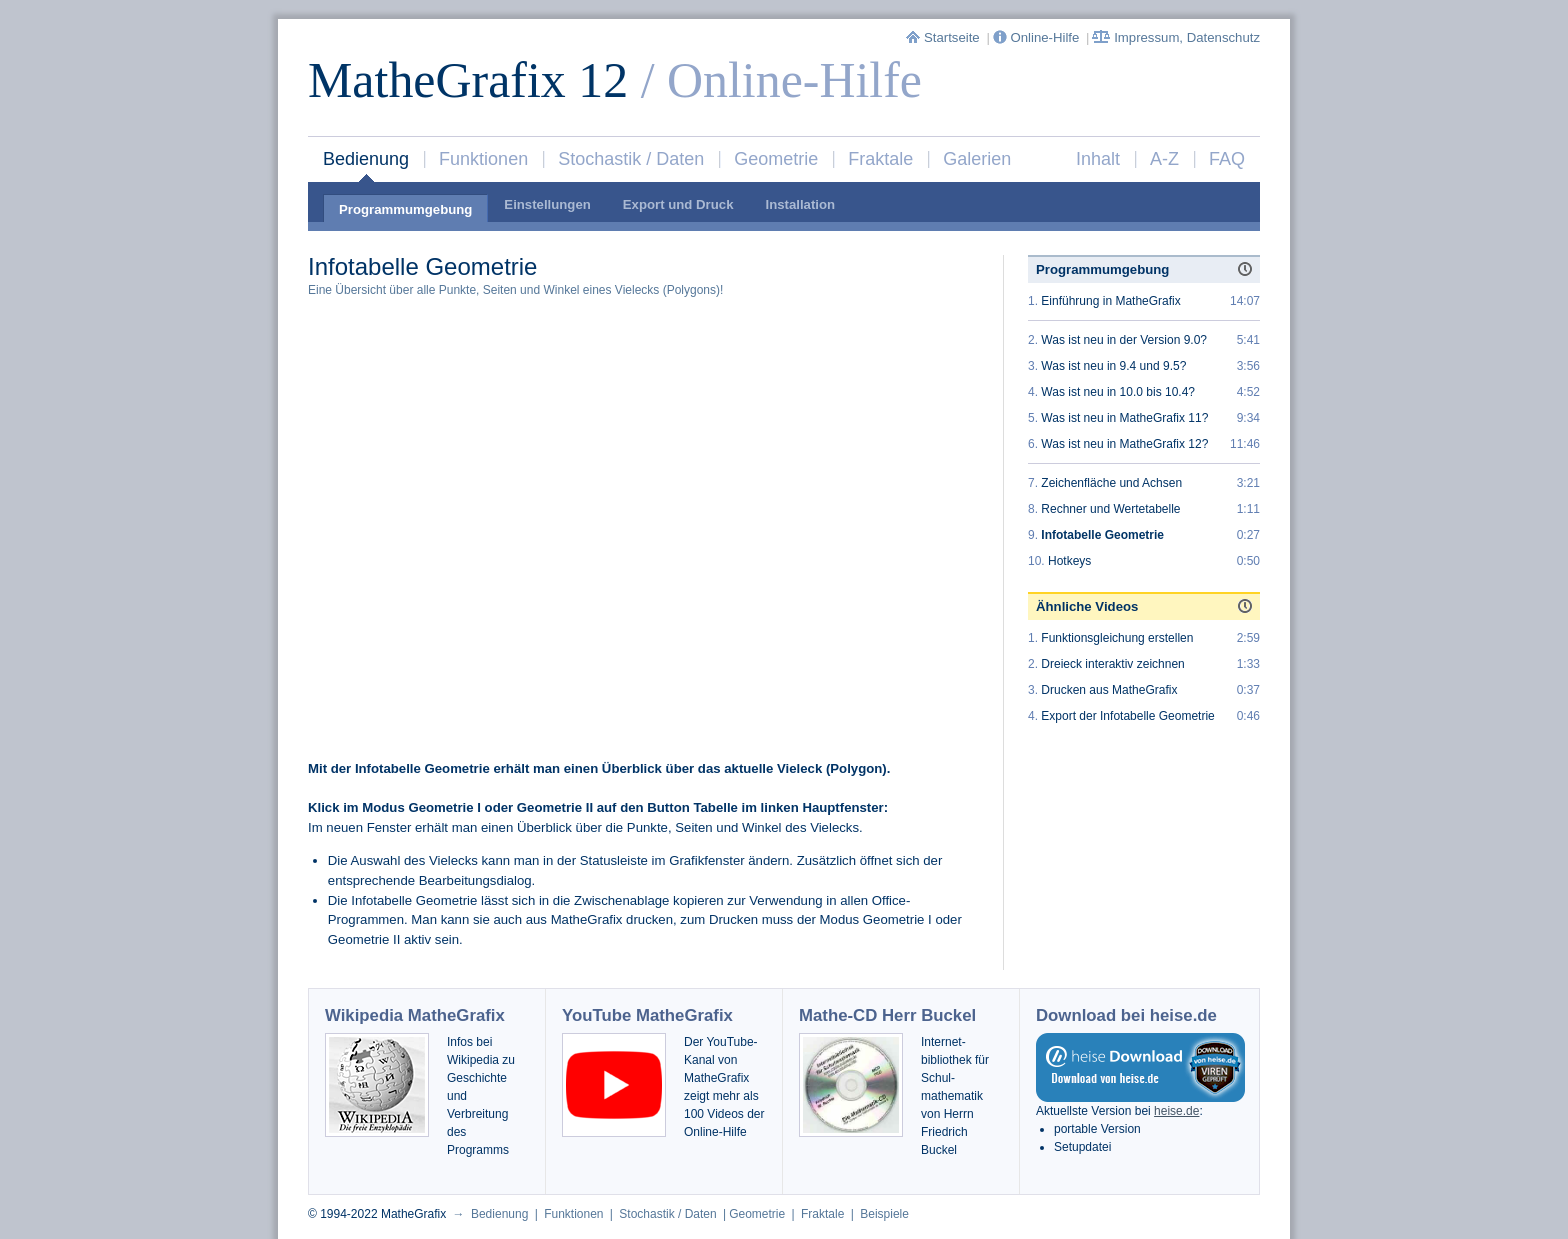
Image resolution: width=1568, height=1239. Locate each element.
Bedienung (366, 159)
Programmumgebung (405, 209)
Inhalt (1098, 159)
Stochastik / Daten (631, 159)
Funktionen (483, 159)
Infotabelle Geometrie (1102, 535)
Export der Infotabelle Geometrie (1127, 716)
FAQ (1227, 159)
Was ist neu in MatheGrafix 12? (1124, 444)
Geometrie (776, 159)
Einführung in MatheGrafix (1110, 301)
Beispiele (884, 1214)
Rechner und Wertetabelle (1110, 509)
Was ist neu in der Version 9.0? (1124, 340)
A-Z (1164, 159)
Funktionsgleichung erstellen (1117, 638)
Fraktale (880, 159)
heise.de (1176, 1111)
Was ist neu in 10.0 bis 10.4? (1118, 392)
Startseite (944, 37)
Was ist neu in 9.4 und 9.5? (1113, 366)
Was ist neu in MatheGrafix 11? (1124, 418)
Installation (800, 204)
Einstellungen (547, 204)
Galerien (977, 159)
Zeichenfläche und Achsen (1111, 483)
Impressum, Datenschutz (1176, 37)
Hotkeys (1069, 561)
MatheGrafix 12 (468, 80)
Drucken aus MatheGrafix (1109, 690)
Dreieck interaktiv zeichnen (1112, 664)
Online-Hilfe (1038, 37)
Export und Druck (678, 204)
